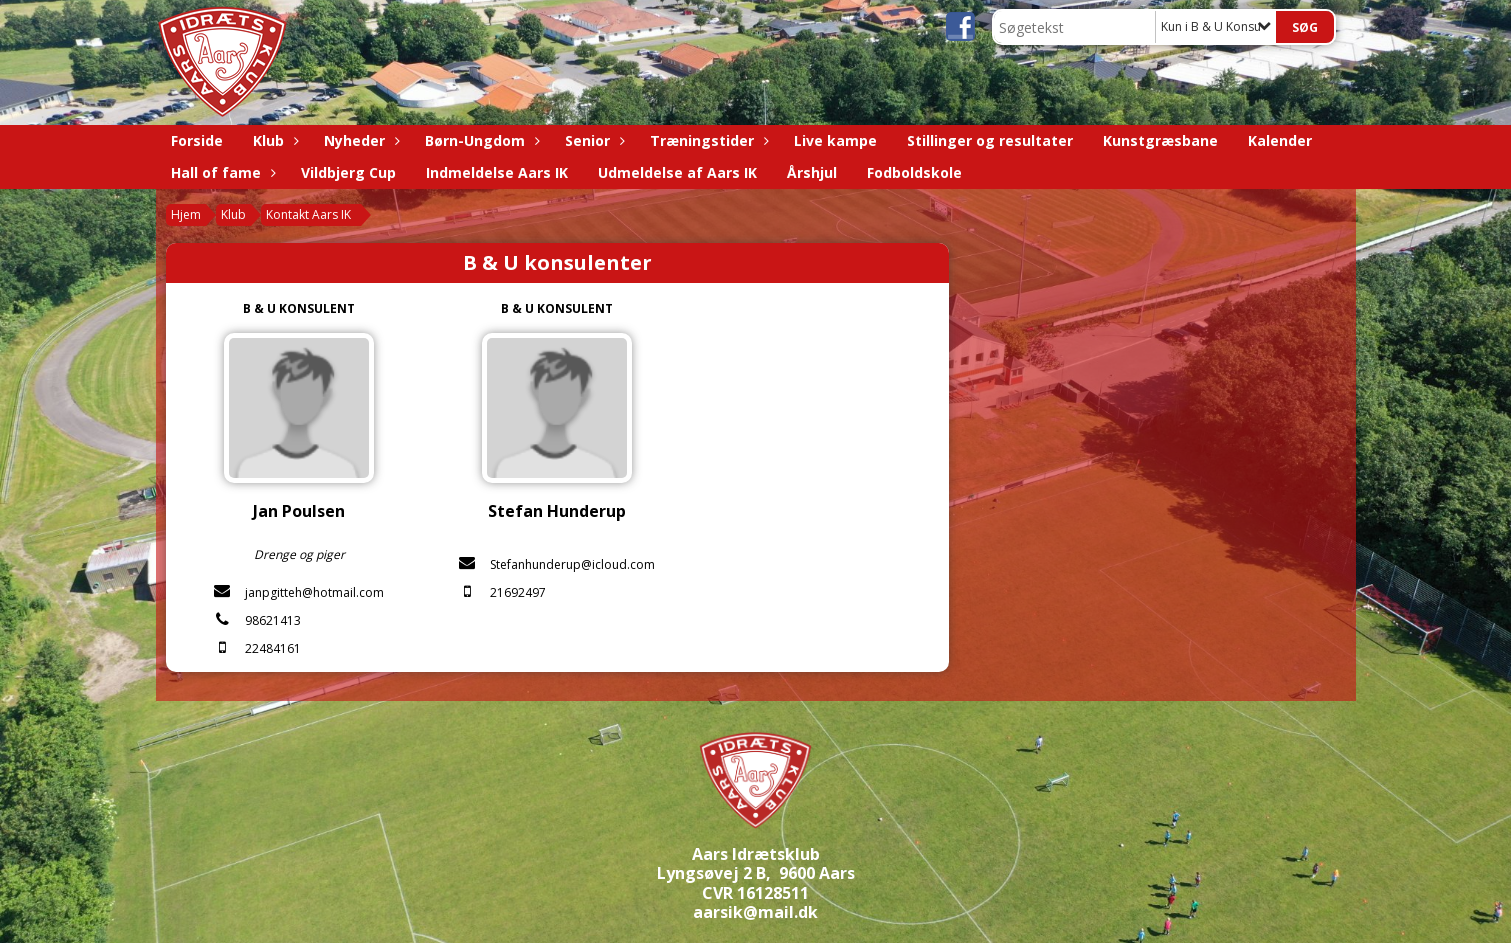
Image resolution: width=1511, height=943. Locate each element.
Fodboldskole (914, 172)
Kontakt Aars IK (308, 214)
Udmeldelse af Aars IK (677, 172)
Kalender (1280, 140)
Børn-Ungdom (480, 140)
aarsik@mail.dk (755, 912)
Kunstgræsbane (1160, 140)
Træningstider (707, 140)
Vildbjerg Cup (348, 172)
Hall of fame (221, 172)
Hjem (186, 214)
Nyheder (359, 140)
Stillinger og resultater (990, 140)
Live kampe (835, 140)
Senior (592, 140)
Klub (273, 140)
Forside (197, 140)
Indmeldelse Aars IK (497, 172)
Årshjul (812, 172)
